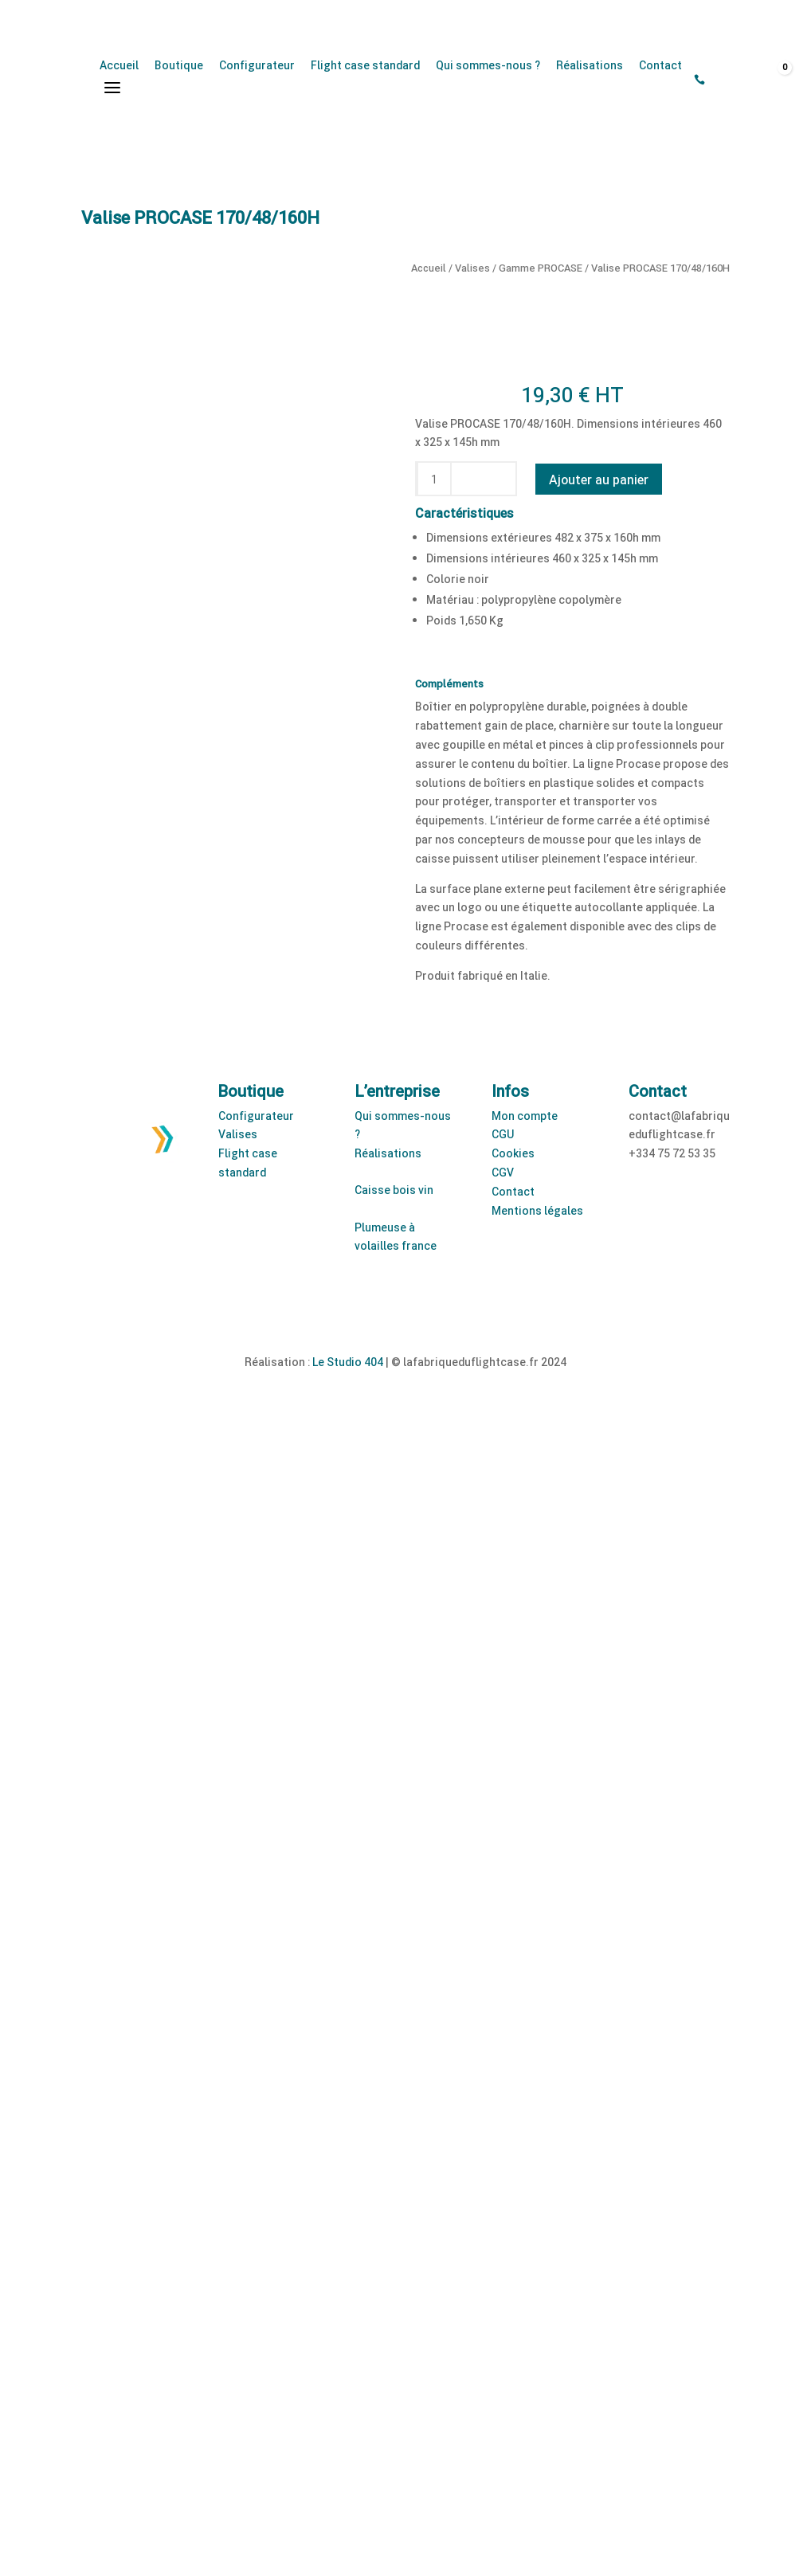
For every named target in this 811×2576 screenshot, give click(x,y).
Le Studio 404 (347, 1361)
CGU (503, 1133)
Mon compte (525, 1115)
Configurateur (257, 64)
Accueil (119, 64)
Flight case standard (365, 64)
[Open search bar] (721, 80)
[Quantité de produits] (434, 479)
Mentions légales (537, 1210)
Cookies (513, 1153)
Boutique (179, 64)
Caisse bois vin (394, 1189)
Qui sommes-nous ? (488, 64)
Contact (660, 64)
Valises (472, 267)
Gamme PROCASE (540, 267)
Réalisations (589, 64)
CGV (503, 1172)
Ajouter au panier (598, 479)
